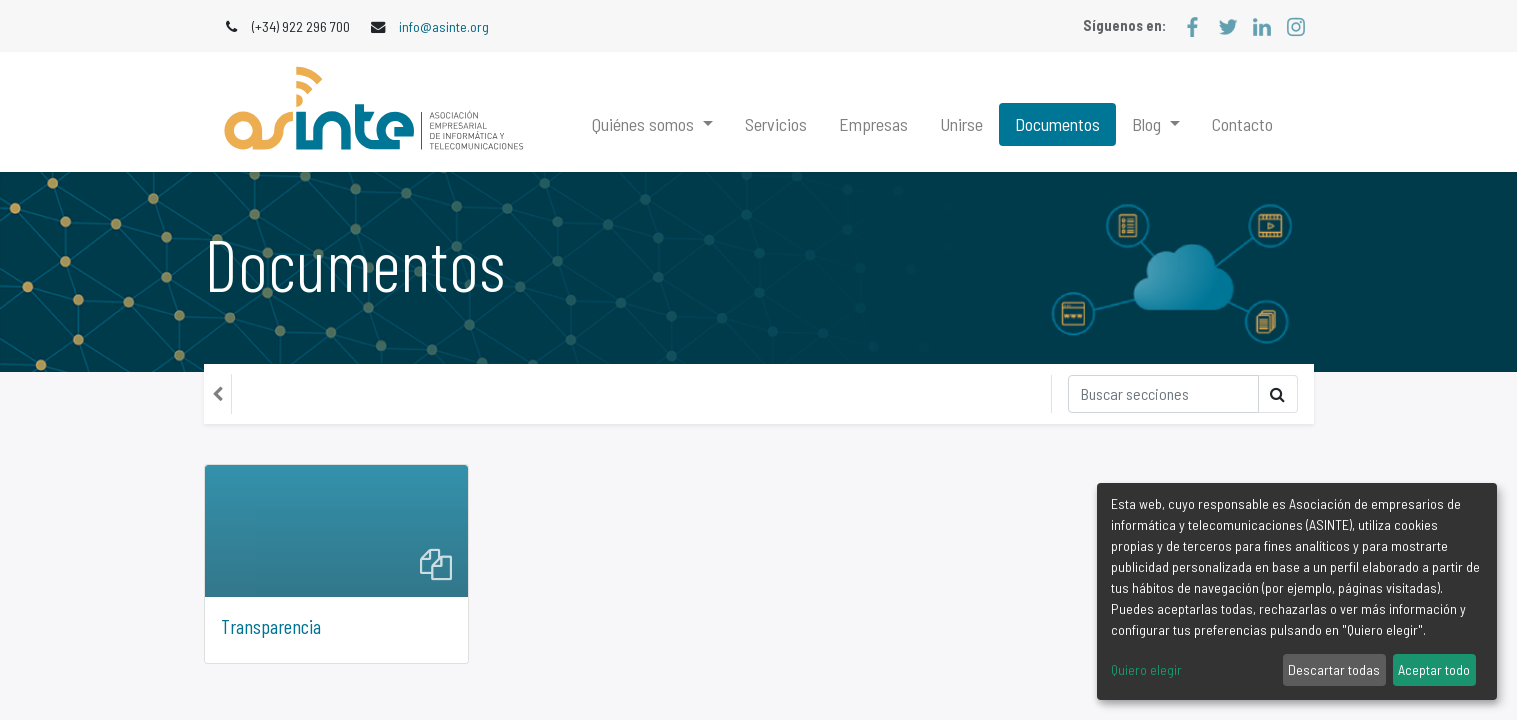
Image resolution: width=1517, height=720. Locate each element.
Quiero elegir (1146, 669)
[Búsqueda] (1163, 394)
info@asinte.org (444, 26)
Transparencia (271, 626)
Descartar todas (1334, 669)
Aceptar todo (1434, 669)
